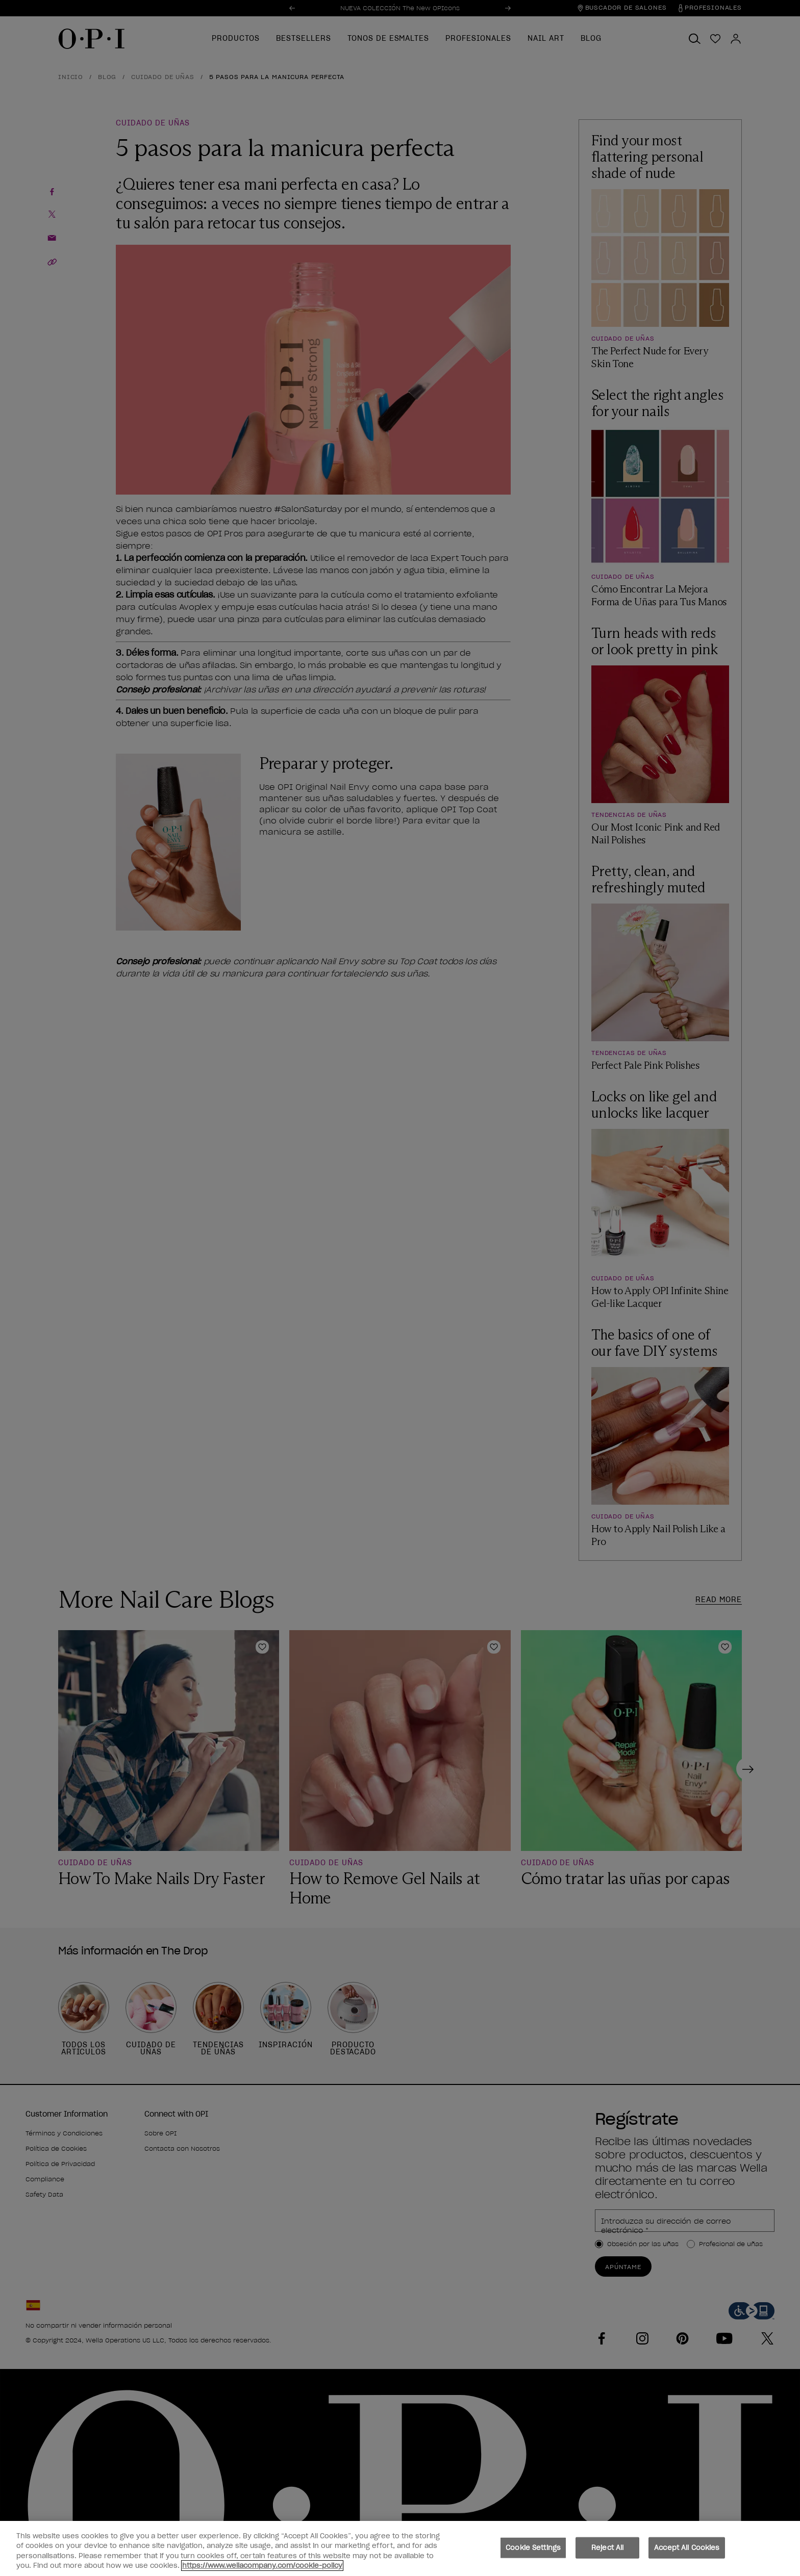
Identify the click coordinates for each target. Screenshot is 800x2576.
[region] (400, 2548)
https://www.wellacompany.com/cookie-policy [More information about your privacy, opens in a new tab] (262, 2565)
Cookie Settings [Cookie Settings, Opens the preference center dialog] (533, 2547)
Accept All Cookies (686, 2547)
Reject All (607, 2547)
